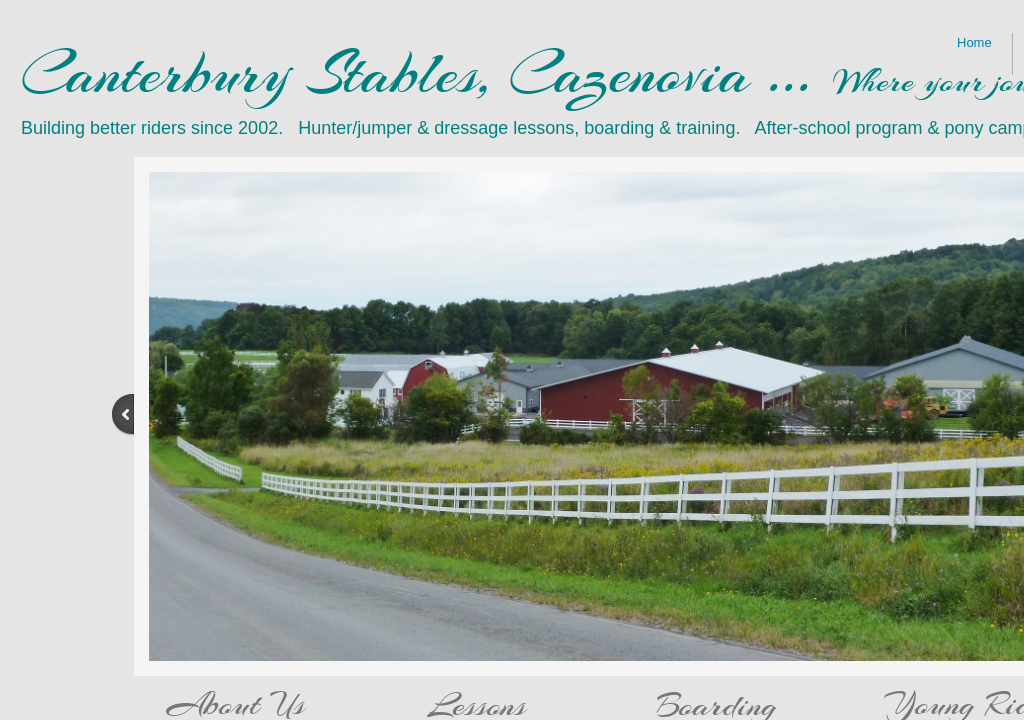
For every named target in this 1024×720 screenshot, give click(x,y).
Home (974, 42)
